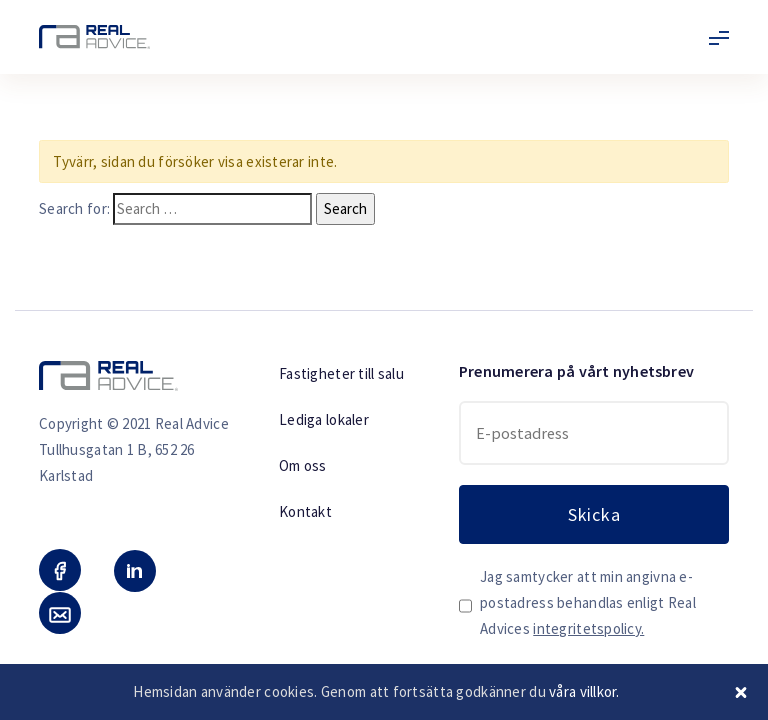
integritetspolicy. (588, 628)
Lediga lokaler (324, 419)
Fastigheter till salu (341, 373)
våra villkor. (584, 691)
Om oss (303, 465)
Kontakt (305, 511)
